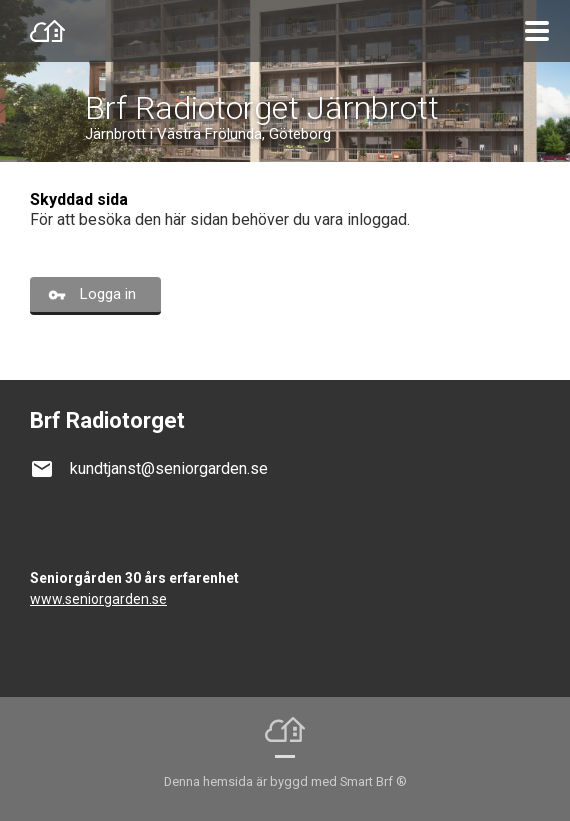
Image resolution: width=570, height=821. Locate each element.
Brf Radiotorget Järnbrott (262, 108)
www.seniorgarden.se (98, 599)
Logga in (108, 294)
